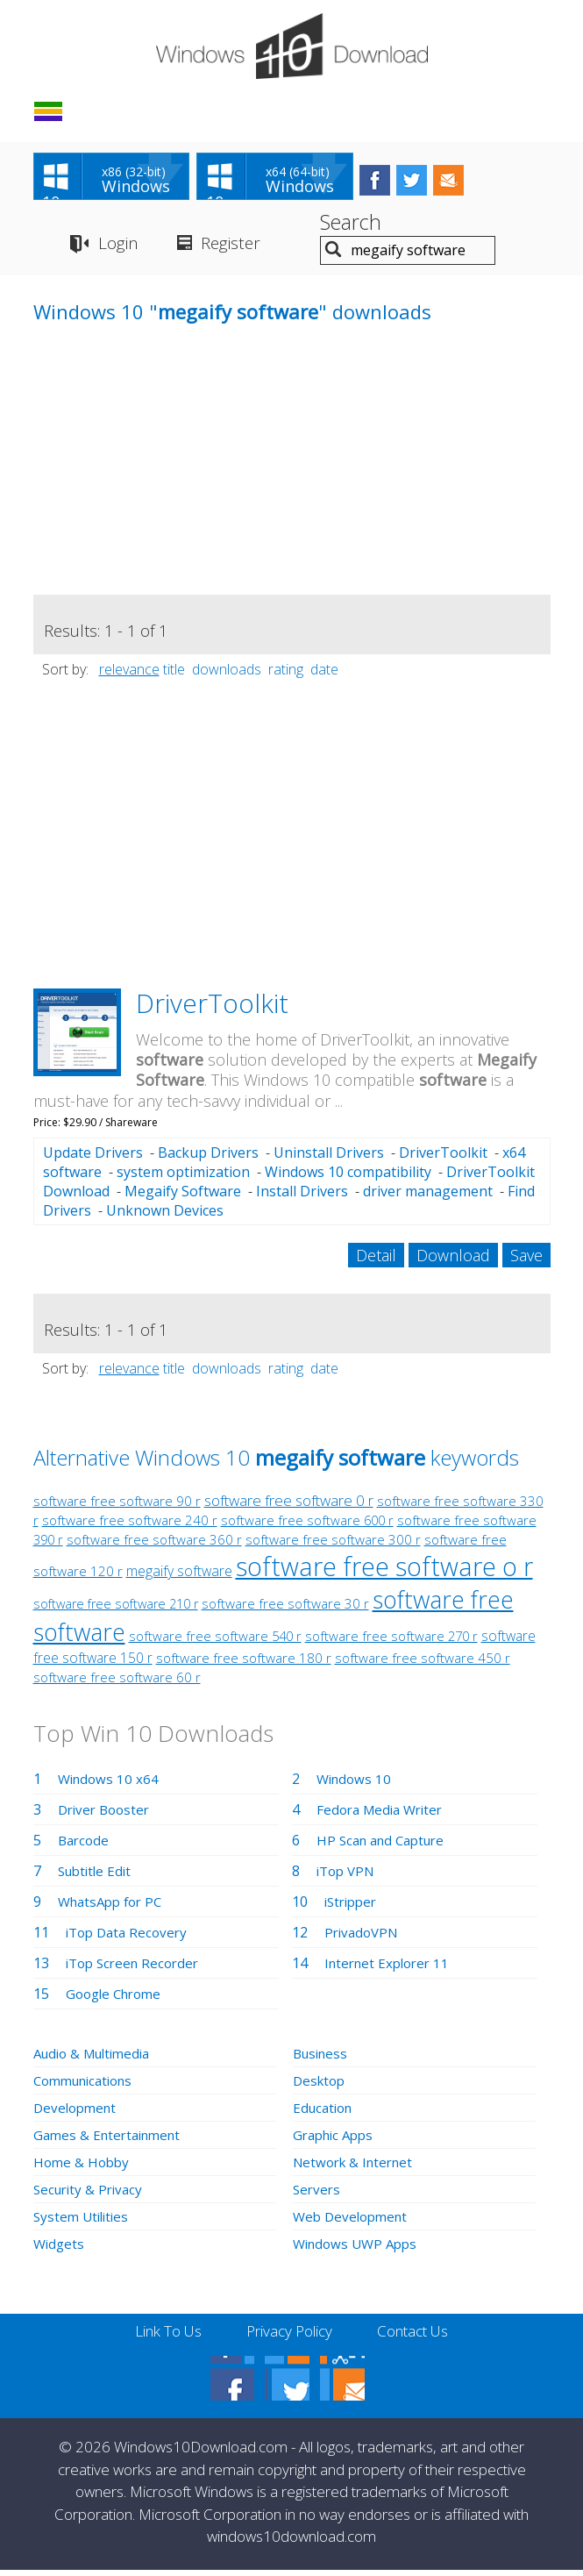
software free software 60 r (117, 1683)
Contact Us (420, 2337)
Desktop (321, 2086)
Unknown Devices (165, 1216)
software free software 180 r (243, 1664)
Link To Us (160, 2337)
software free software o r (384, 1572)
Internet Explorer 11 (391, 1969)
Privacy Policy (289, 2337)
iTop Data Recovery (130, 1938)
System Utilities (83, 2222)
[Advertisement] (164, 477)
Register (239, 248)
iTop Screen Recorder (137, 1969)
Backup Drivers (208, 1158)
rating (285, 674)
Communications (88, 2086)
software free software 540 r (215, 1642)
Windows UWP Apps (359, 2249)
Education (325, 2113)
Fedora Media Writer (383, 1815)
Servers (318, 2195)
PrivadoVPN (363, 1938)
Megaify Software (182, 1197)
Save (526, 1261)
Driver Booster (107, 1815)
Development (77, 2113)
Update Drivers (93, 1158)
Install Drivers (302, 1197)
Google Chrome (117, 1999)
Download (453, 1261)
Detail (376, 1261)
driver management (428, 1197)
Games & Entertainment (111, 2141)
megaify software (179, 1577)
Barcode (85, 1846)
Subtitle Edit (97, 1877)
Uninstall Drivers (329, 1158)
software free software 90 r (117, 1507)
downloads (226, 674)
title (174, 674)
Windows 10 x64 (110, 1785)
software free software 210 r (115, 1610)
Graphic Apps (336, 2141)
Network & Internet (357, 2168)
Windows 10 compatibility (348, 1178)
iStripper (353, 1907)
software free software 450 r (422, 1664)
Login (118, 248)
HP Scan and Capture (385, 1846)
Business (322, 2059)
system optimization (183, 1178)
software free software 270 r (391, 1642)
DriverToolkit (212, 1008)
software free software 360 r (154, 1545)
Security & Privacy (91, 2195)
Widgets (60, 2249)
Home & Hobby (83, 2168)
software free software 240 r (129, 1526)
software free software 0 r (288, 1506)
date (324, 674)
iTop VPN (348, 1877)
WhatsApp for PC (114, 1907)
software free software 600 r (307, 1526)
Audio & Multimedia (97, 2059)
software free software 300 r (333, 1545)
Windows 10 (355, 1785)
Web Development (354, 2222)
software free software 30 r (285, 1609)
